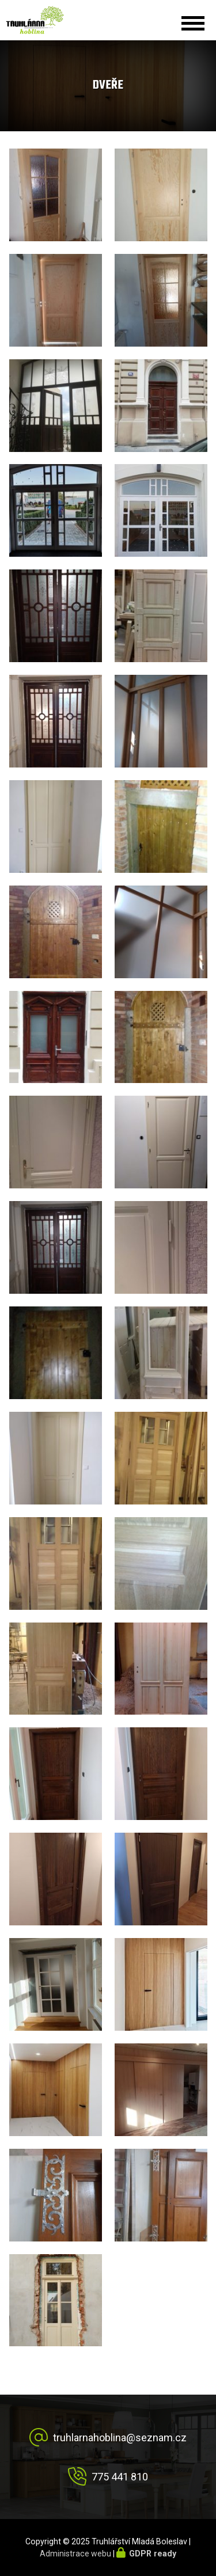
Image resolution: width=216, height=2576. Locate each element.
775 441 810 (120, 2477)
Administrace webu (75, 2553)
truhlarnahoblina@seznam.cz (120, 2437)
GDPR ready (152, 2553)
